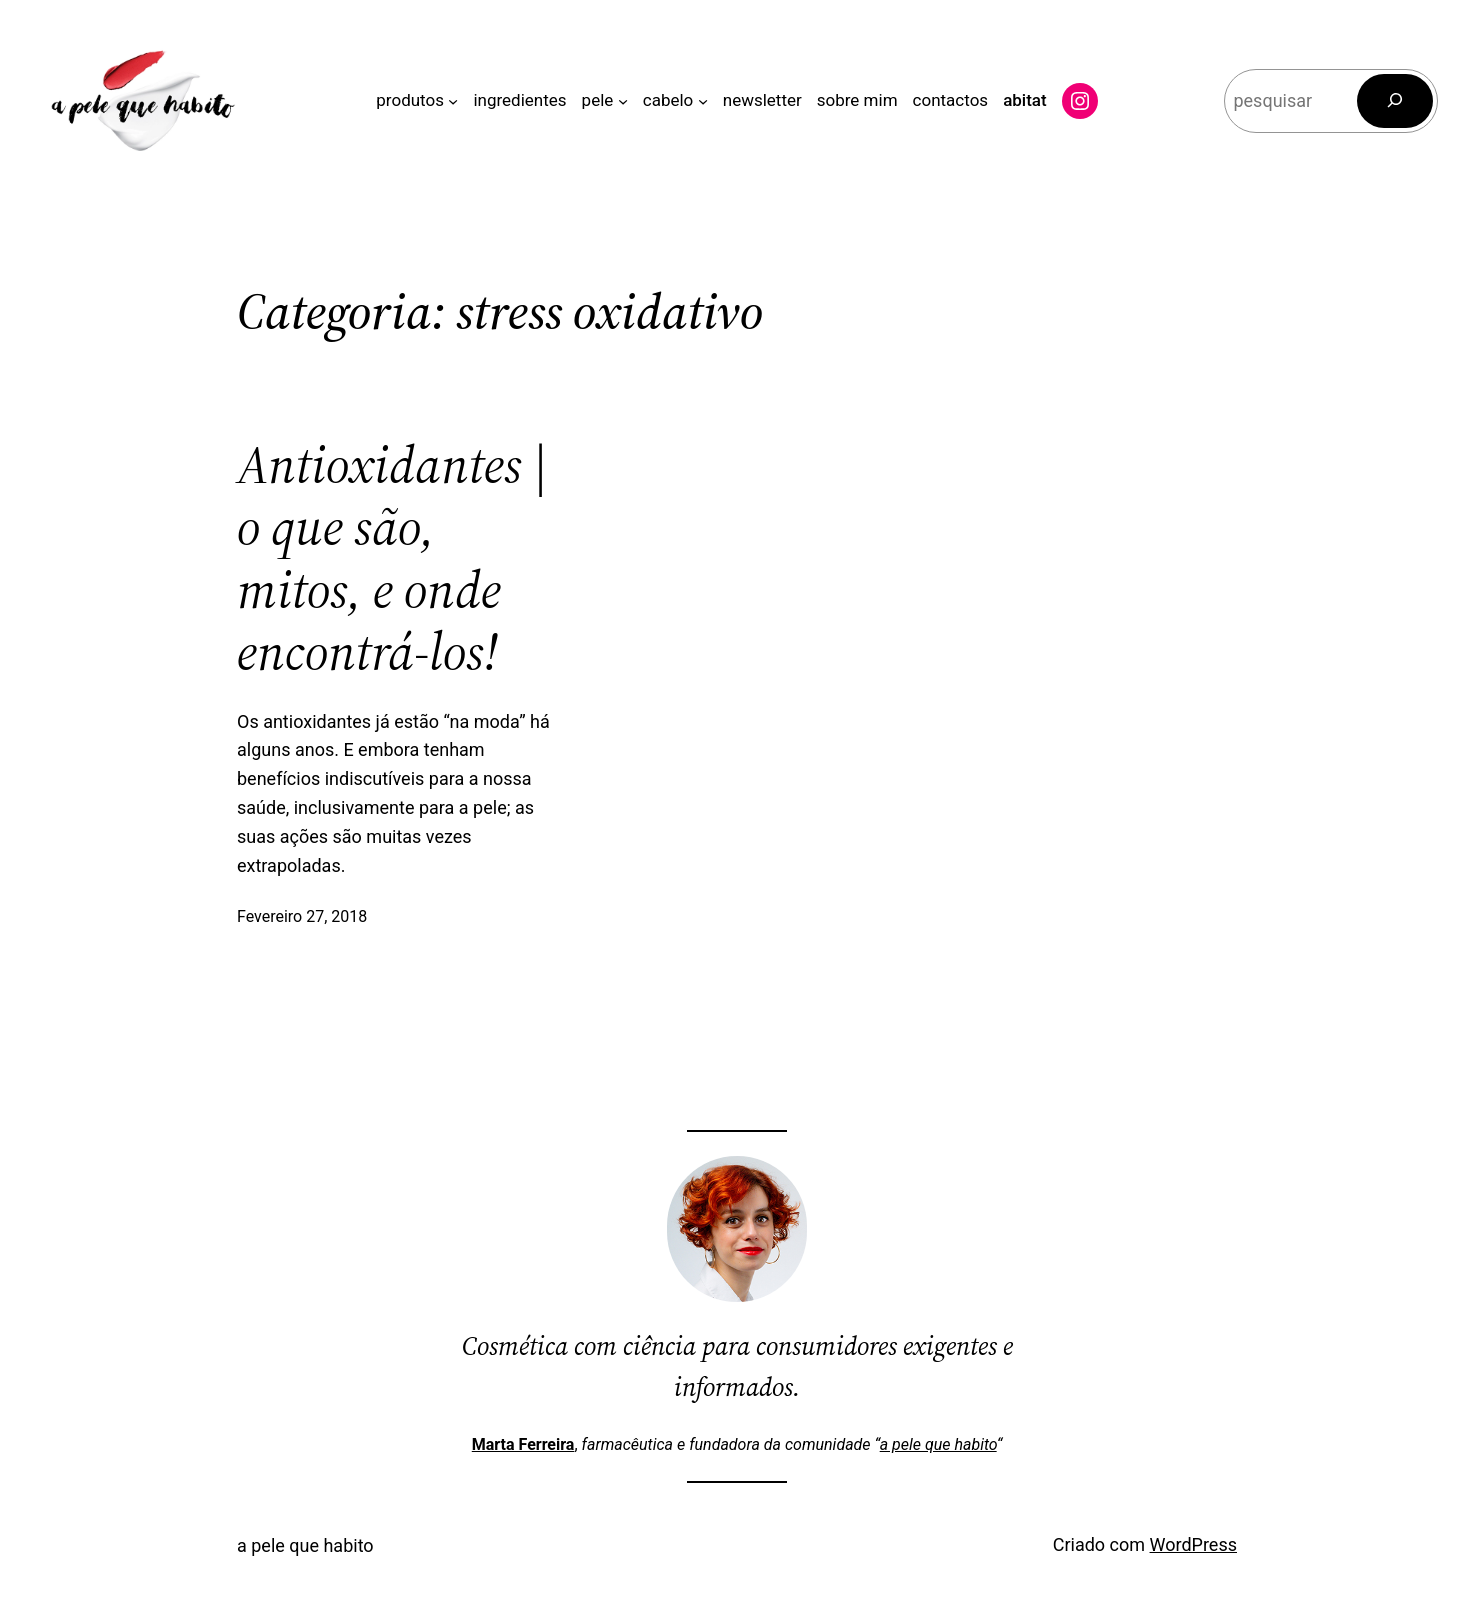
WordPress (1193, 1544)
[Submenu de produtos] (453, 101)
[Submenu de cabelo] (703, 101)
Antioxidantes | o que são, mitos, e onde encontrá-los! (392, 559)
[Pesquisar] (1395, 101)
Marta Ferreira (523, 1444)
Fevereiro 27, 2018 (302, 916)
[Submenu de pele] (623, 101)
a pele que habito (938, 1444)
